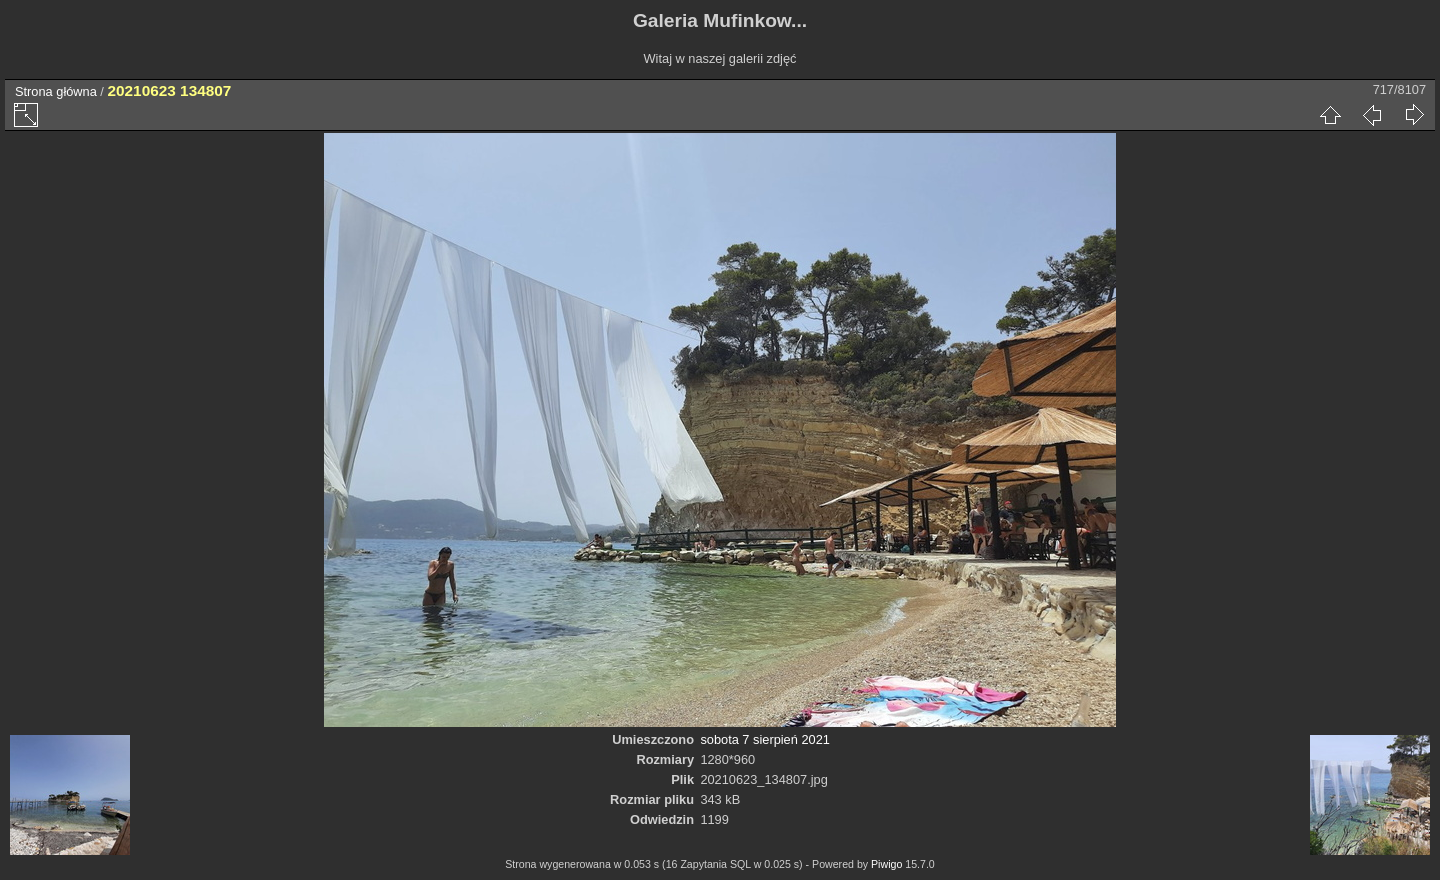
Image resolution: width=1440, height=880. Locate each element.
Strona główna (56, 91)
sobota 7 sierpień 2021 (765, 739)
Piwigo (886, 864)
